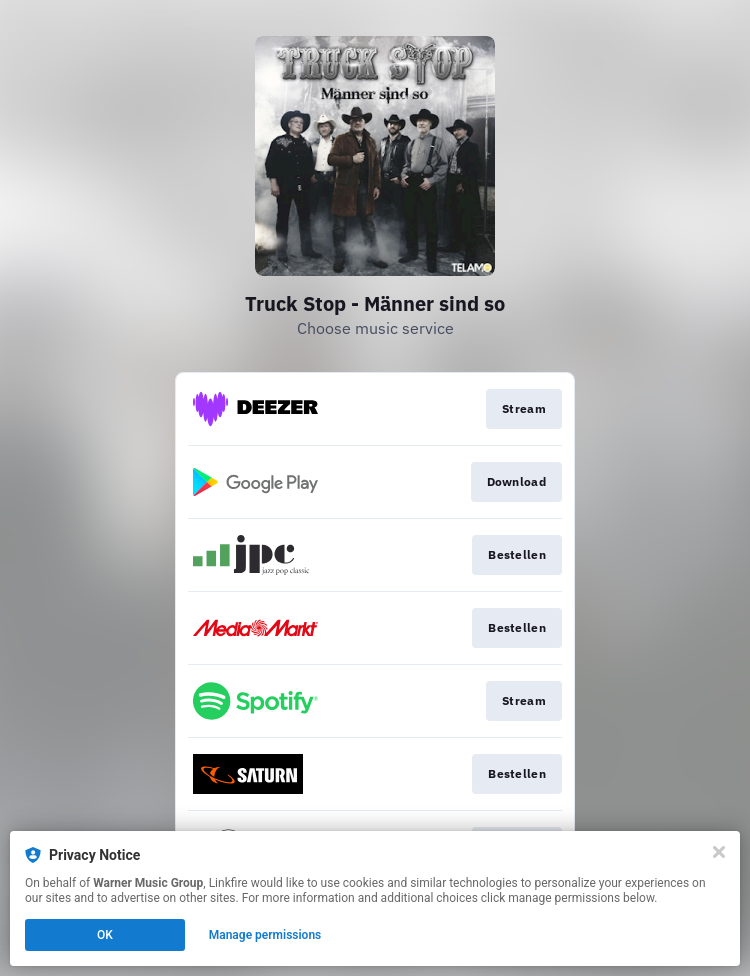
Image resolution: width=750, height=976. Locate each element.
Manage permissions (265, 935)
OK (105, 935)
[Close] (719, 852)
